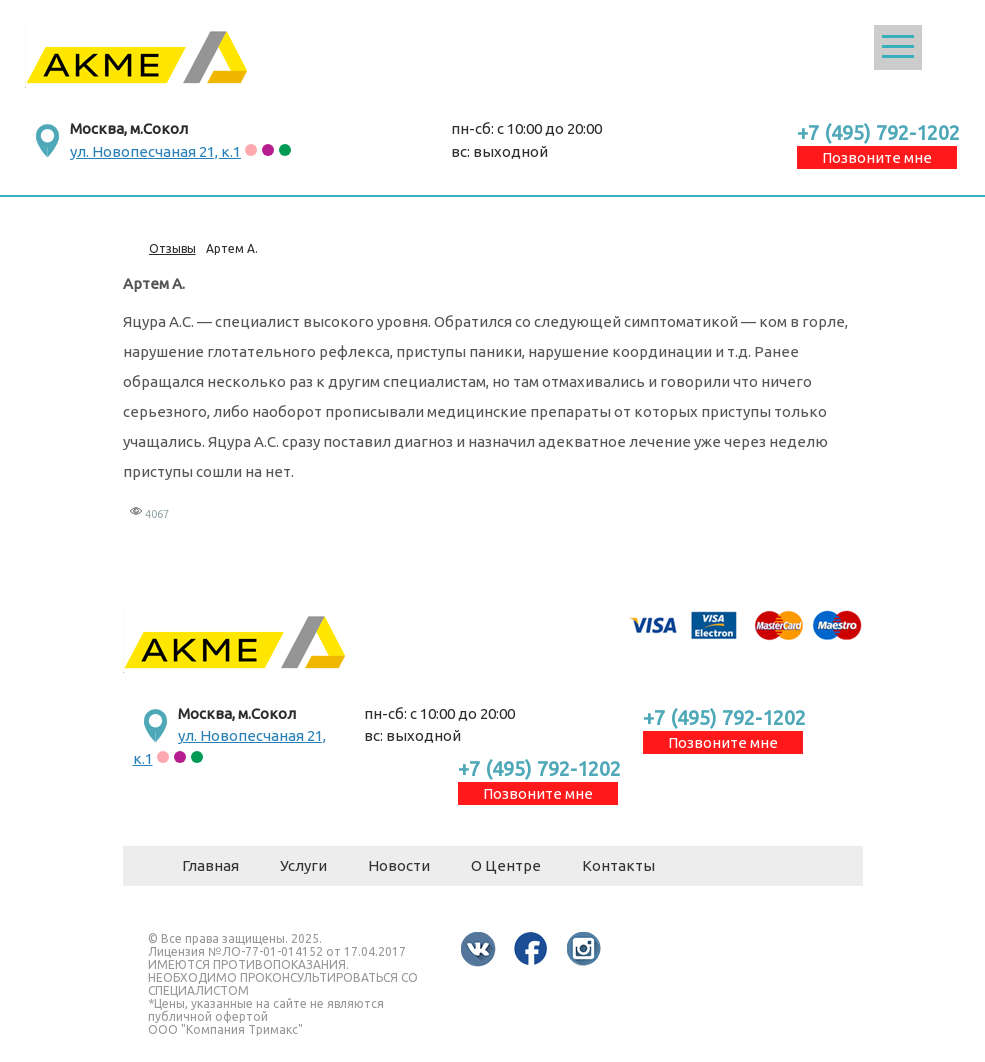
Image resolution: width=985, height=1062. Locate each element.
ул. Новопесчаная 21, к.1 (155, 151)
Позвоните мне (877, 157)
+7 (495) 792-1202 (878, 132)
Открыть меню (898, 47)
